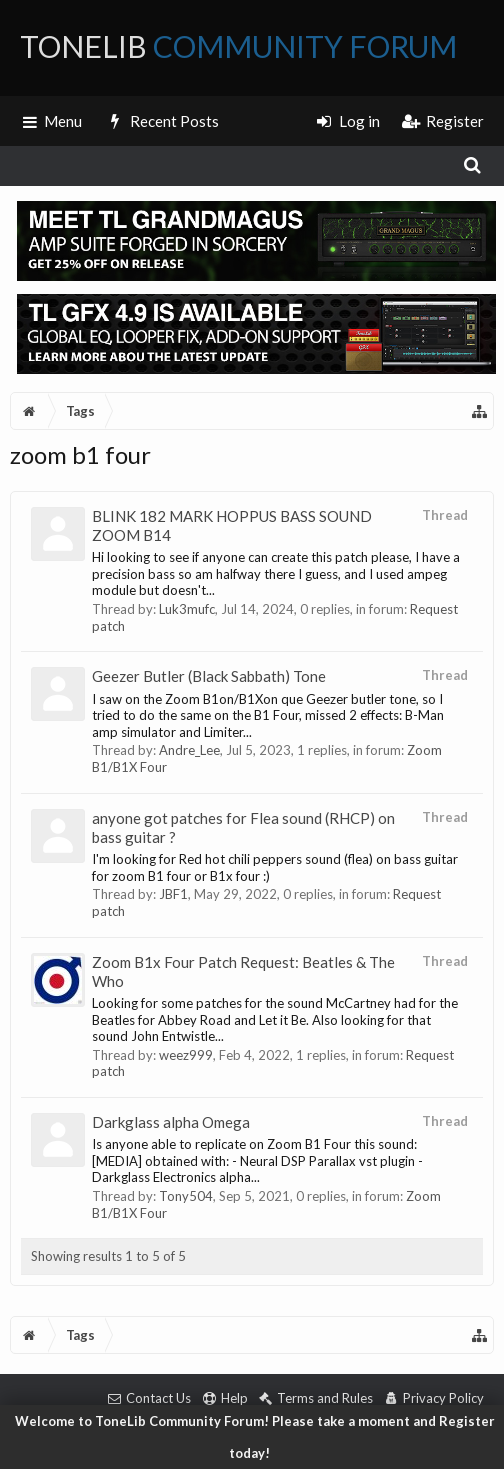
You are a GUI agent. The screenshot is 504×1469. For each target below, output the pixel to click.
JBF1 (173, 894)
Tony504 (186, 1196)
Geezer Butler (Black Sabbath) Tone (209, 676)
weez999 (186, 1055)
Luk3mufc (187, 609)
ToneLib (238, 46)
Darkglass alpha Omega (171, 1122)
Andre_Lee (189, 750)
